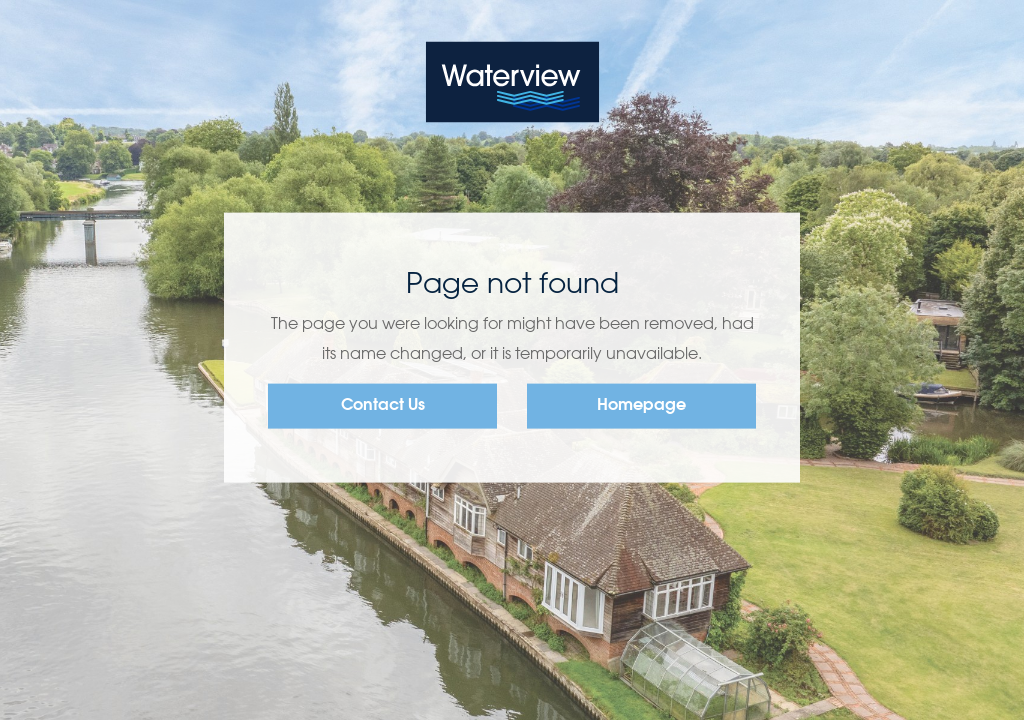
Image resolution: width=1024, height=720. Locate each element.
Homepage (641, 406)
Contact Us (383, 406)
